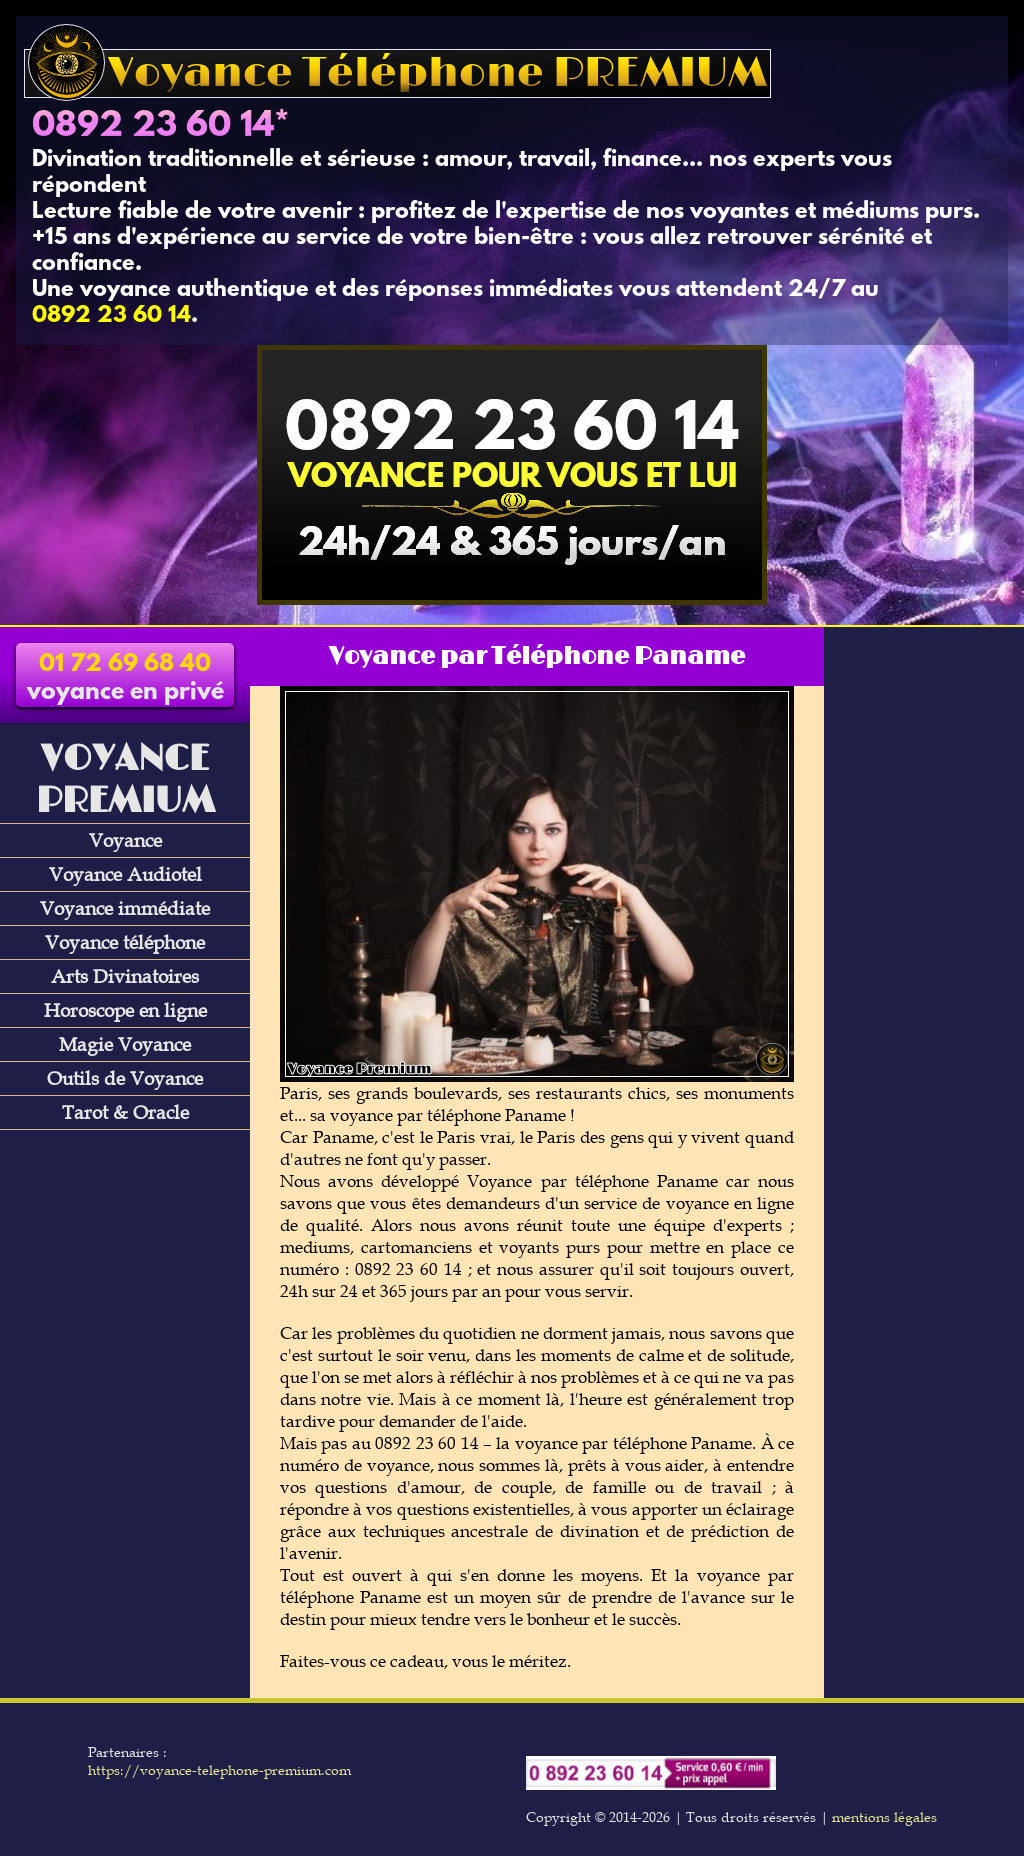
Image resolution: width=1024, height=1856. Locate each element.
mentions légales (884, 1817)
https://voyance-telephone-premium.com (219, 1770)
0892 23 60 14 (153, 127)
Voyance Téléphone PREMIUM (397, 73)
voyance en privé (125, 679)
